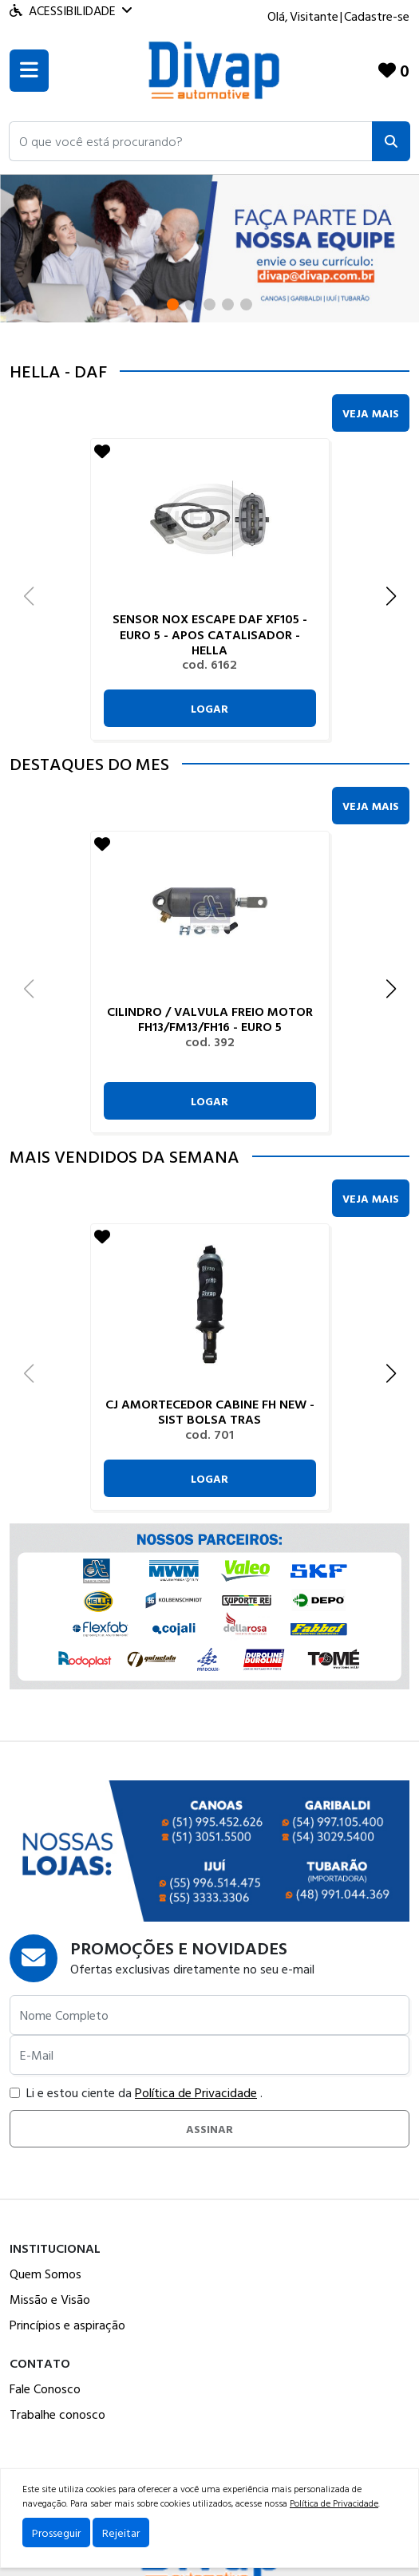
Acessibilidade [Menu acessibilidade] (71, 10)
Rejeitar (121, 2532)
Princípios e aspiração (67, 2324)
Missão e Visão (50, 2299)
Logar (209, 708)
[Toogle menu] (29, 70)
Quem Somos (45, 2273)
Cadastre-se (376, 16)
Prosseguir (56, 2532)
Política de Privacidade (196, 2092)
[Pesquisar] (391, 141)
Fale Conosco (45, 2388)
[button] (191, 141)
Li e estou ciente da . (136, 2092)
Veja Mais (370, 413)
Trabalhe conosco (57, 2414)
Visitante (314, 16)
